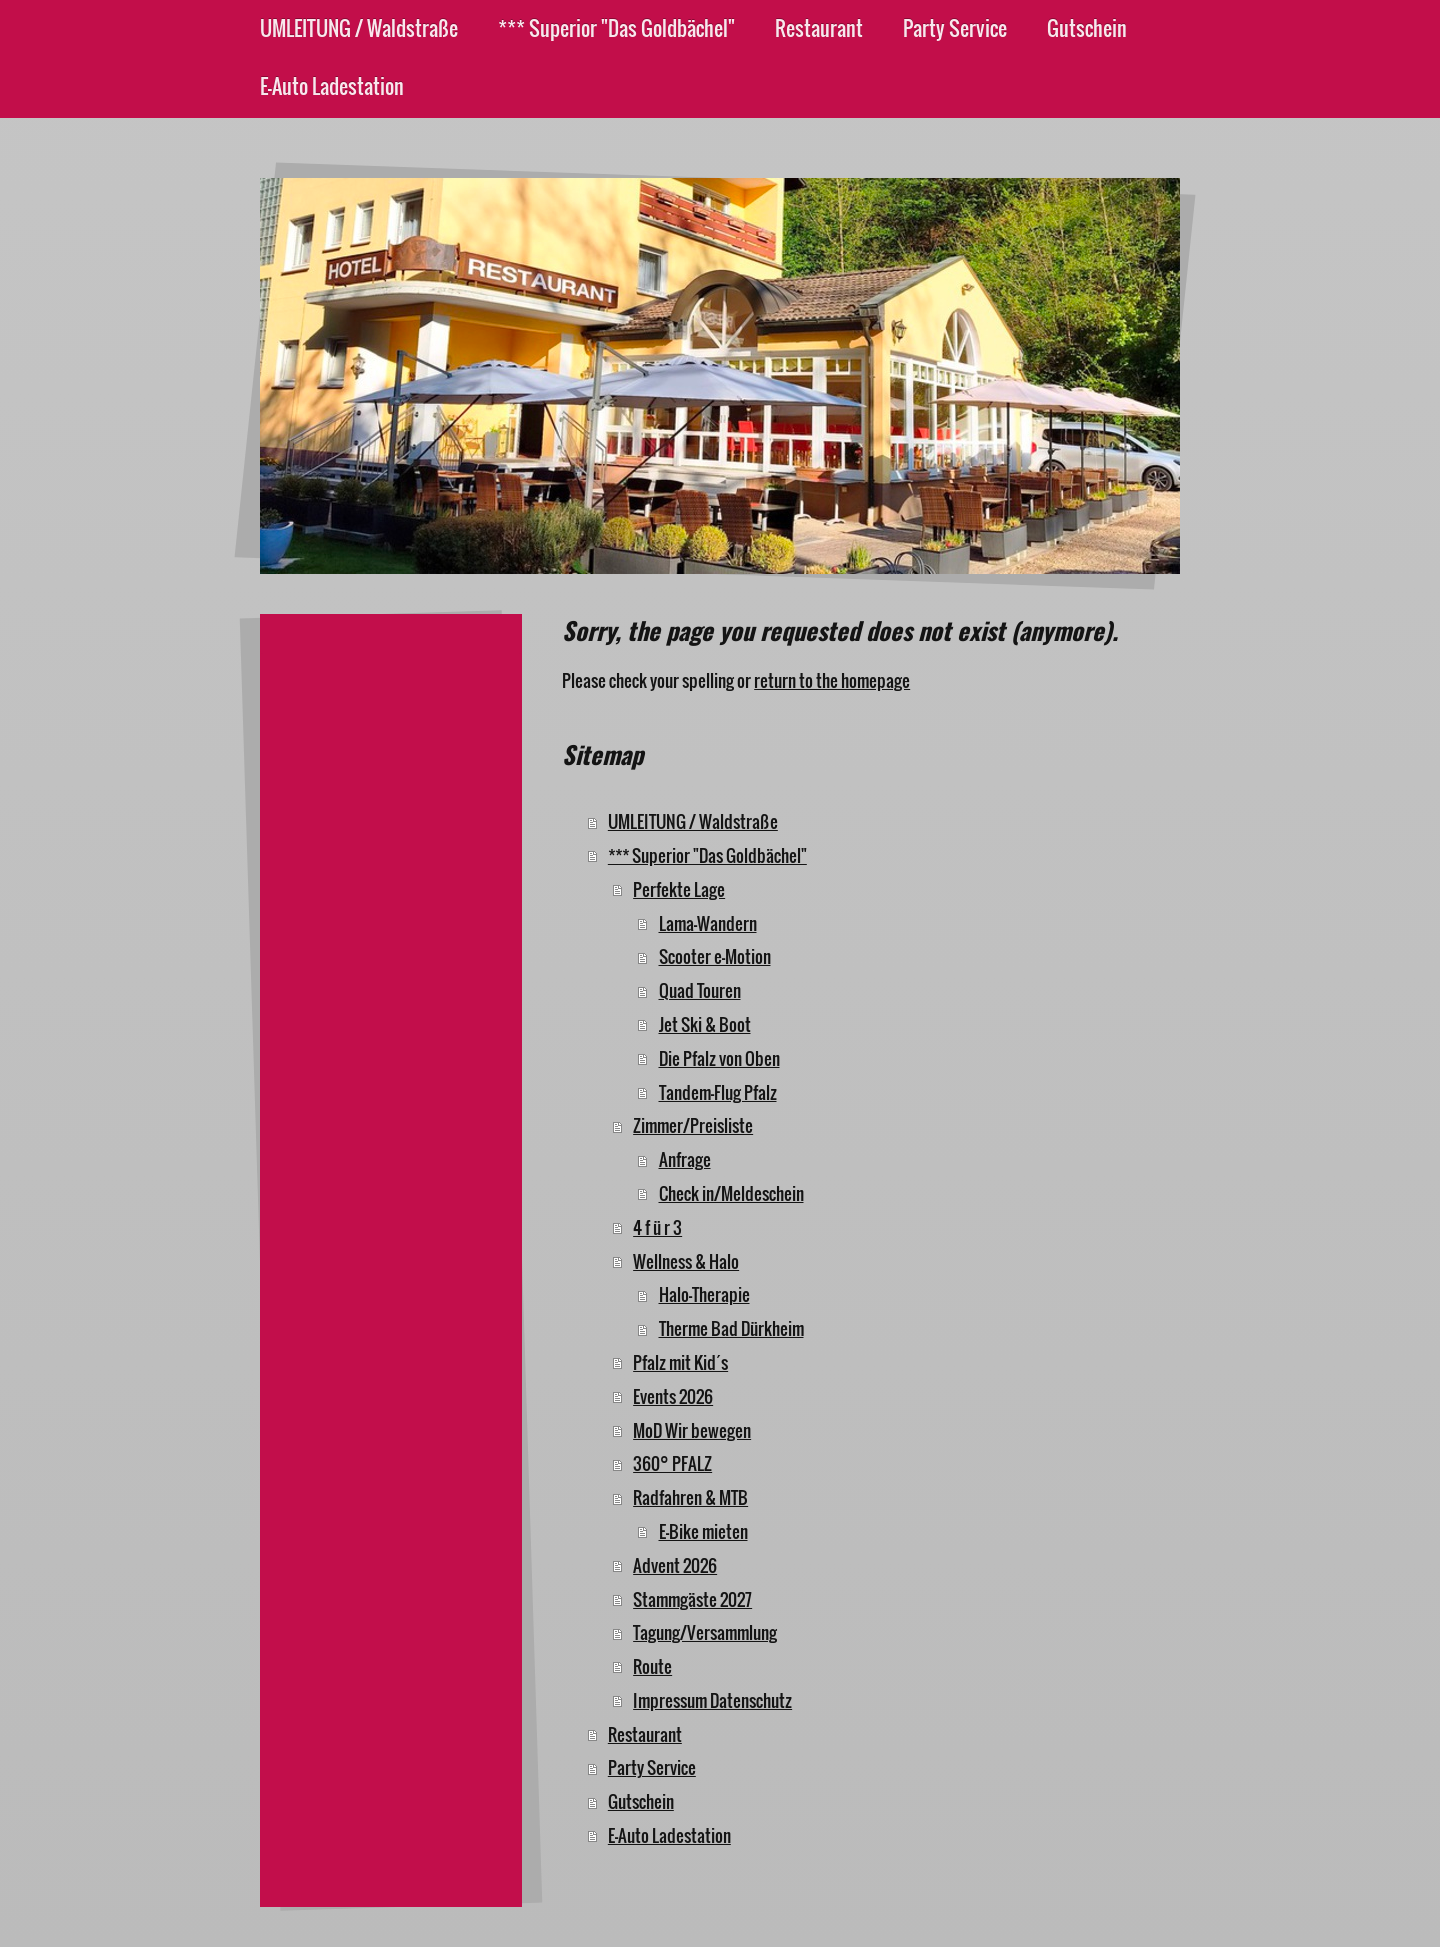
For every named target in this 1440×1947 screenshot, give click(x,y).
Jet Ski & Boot (705, 1024)
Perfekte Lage (679, 889)
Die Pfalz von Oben (719, 1058)
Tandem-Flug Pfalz (718, 1092)
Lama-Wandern (708, 923)
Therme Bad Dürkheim (731, 1328)
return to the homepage (832, 680)
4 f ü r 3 (657, 1227)
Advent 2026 (675, 1565)
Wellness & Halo (686, 1261)
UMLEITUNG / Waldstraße (693, 821)
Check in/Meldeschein (731, 1193)
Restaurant (645, 1734)
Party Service (652, 1767)
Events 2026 (673, 1396)
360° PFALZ (672, 1463)
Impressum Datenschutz (712, 1700)
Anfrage (685, 1159)
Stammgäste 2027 (692, 1599)
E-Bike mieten (703, 1531)
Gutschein (641, 1801)
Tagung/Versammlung (705, 1632)
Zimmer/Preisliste (693, 1125)
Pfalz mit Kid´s (680, 1362)
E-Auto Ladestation (669, 1835)
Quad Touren (700, 990)
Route (652, 1666)
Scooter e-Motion (715, 956)
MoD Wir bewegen (692, 1430)
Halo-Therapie (704, 1294)
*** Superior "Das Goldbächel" (707, 855)
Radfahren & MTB (690, 1497)
